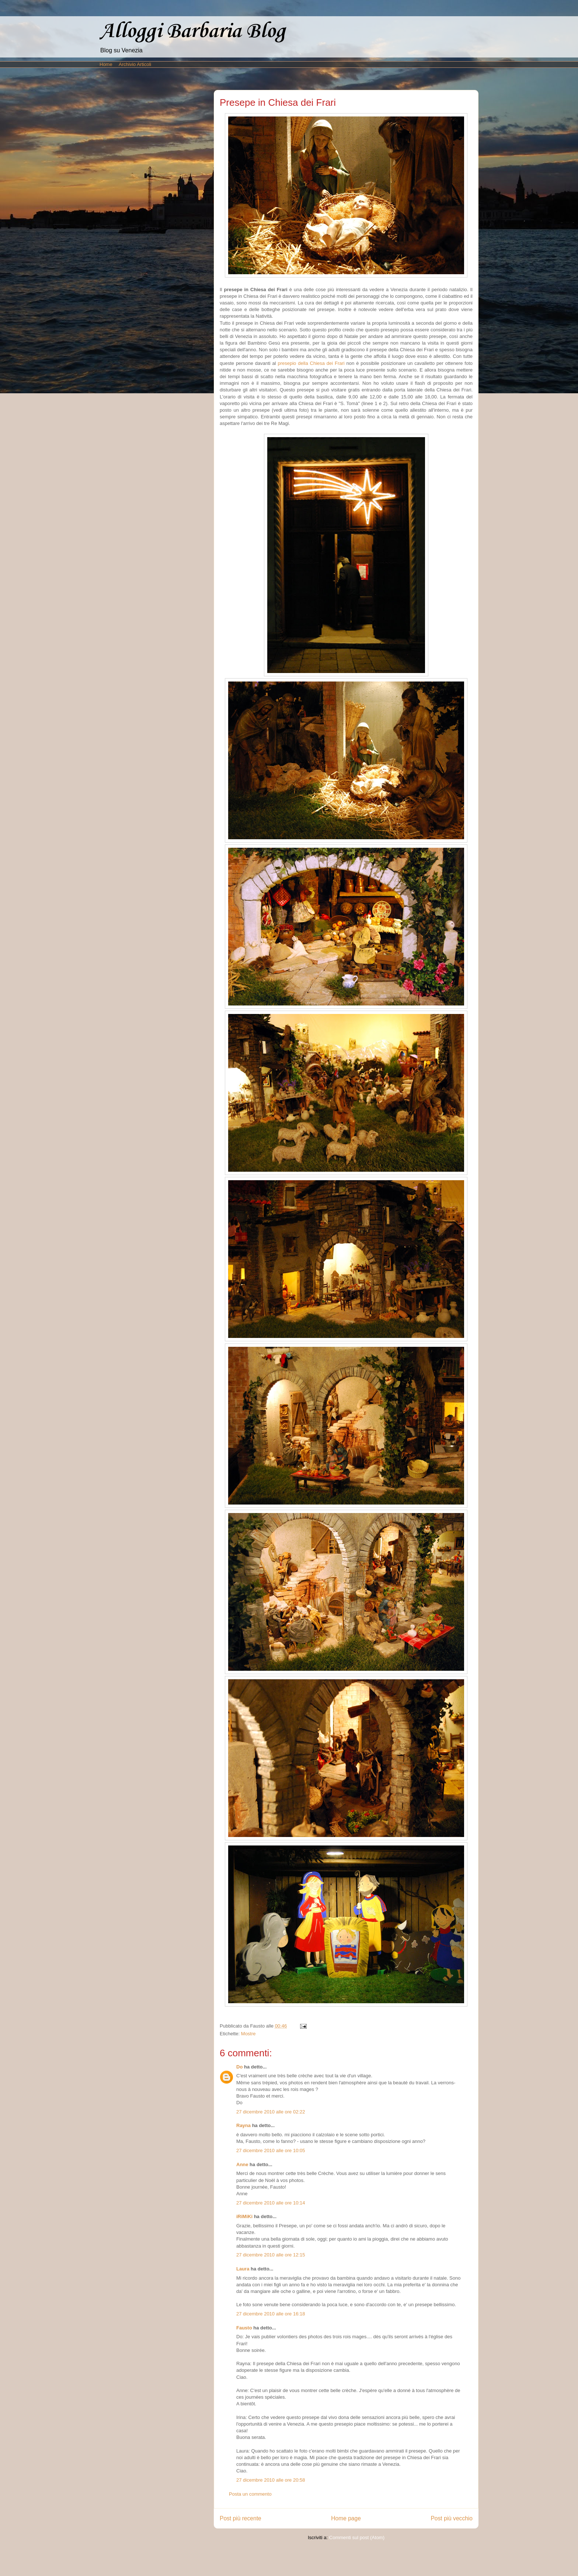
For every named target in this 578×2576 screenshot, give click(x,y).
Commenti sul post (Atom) (356, 2537)
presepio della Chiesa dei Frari (311, 363)
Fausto (244, 2328)
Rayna (243, 2125)
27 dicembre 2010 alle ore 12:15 (270, 2255)
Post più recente (240, 2518)
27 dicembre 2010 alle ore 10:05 (270, 2150)
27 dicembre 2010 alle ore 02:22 (270, 2112)
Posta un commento (250, 2494)
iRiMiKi (244, 2216)
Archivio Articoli (135, 64)
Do (239, 2067)
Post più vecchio (452, 2518)
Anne (242, 2164)
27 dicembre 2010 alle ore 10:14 (270, 2203)
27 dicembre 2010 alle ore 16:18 (270, 2314)
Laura (242, 2269)
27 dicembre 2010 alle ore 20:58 (270, 2480)
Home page (346, 2518)
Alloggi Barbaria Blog (192, 31)
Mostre (248, 2033)
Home (106, 64)
